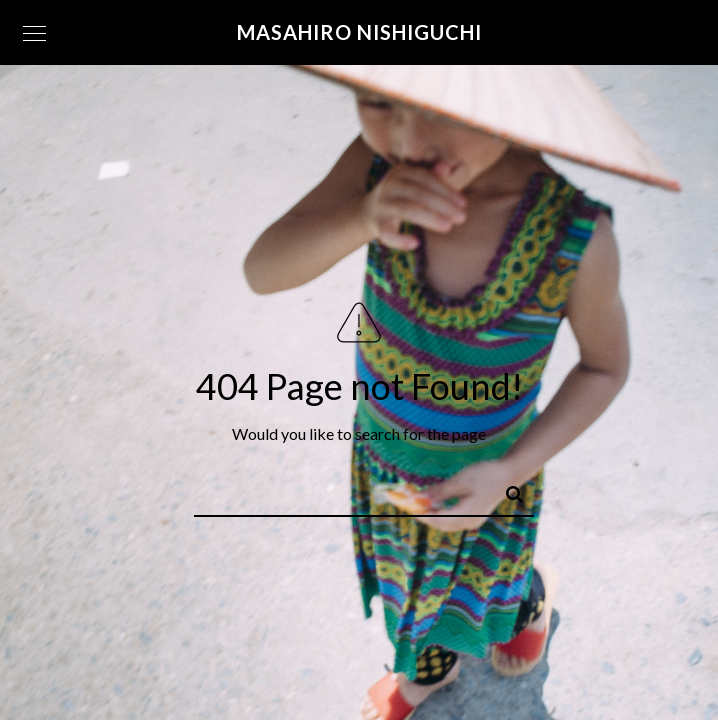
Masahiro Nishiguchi (359, 32)
